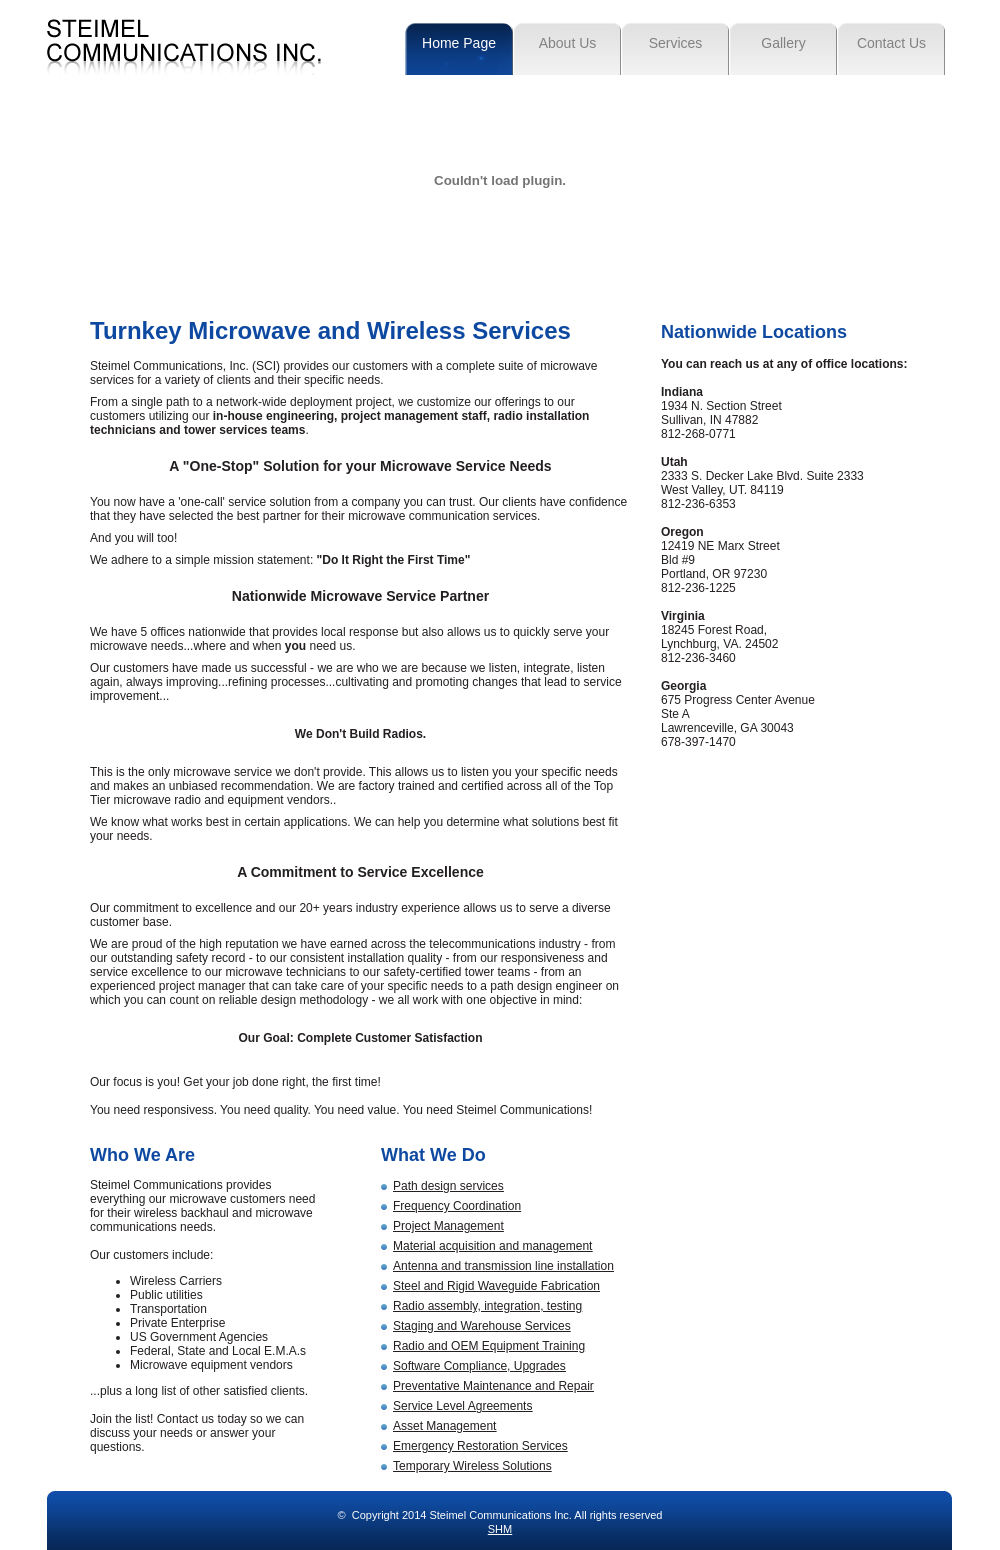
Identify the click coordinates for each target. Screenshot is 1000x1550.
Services (676, 43)
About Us (568, 43)
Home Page (459, 43)
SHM (500, 1529)
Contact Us (891, 43)
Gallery (783, 43)
